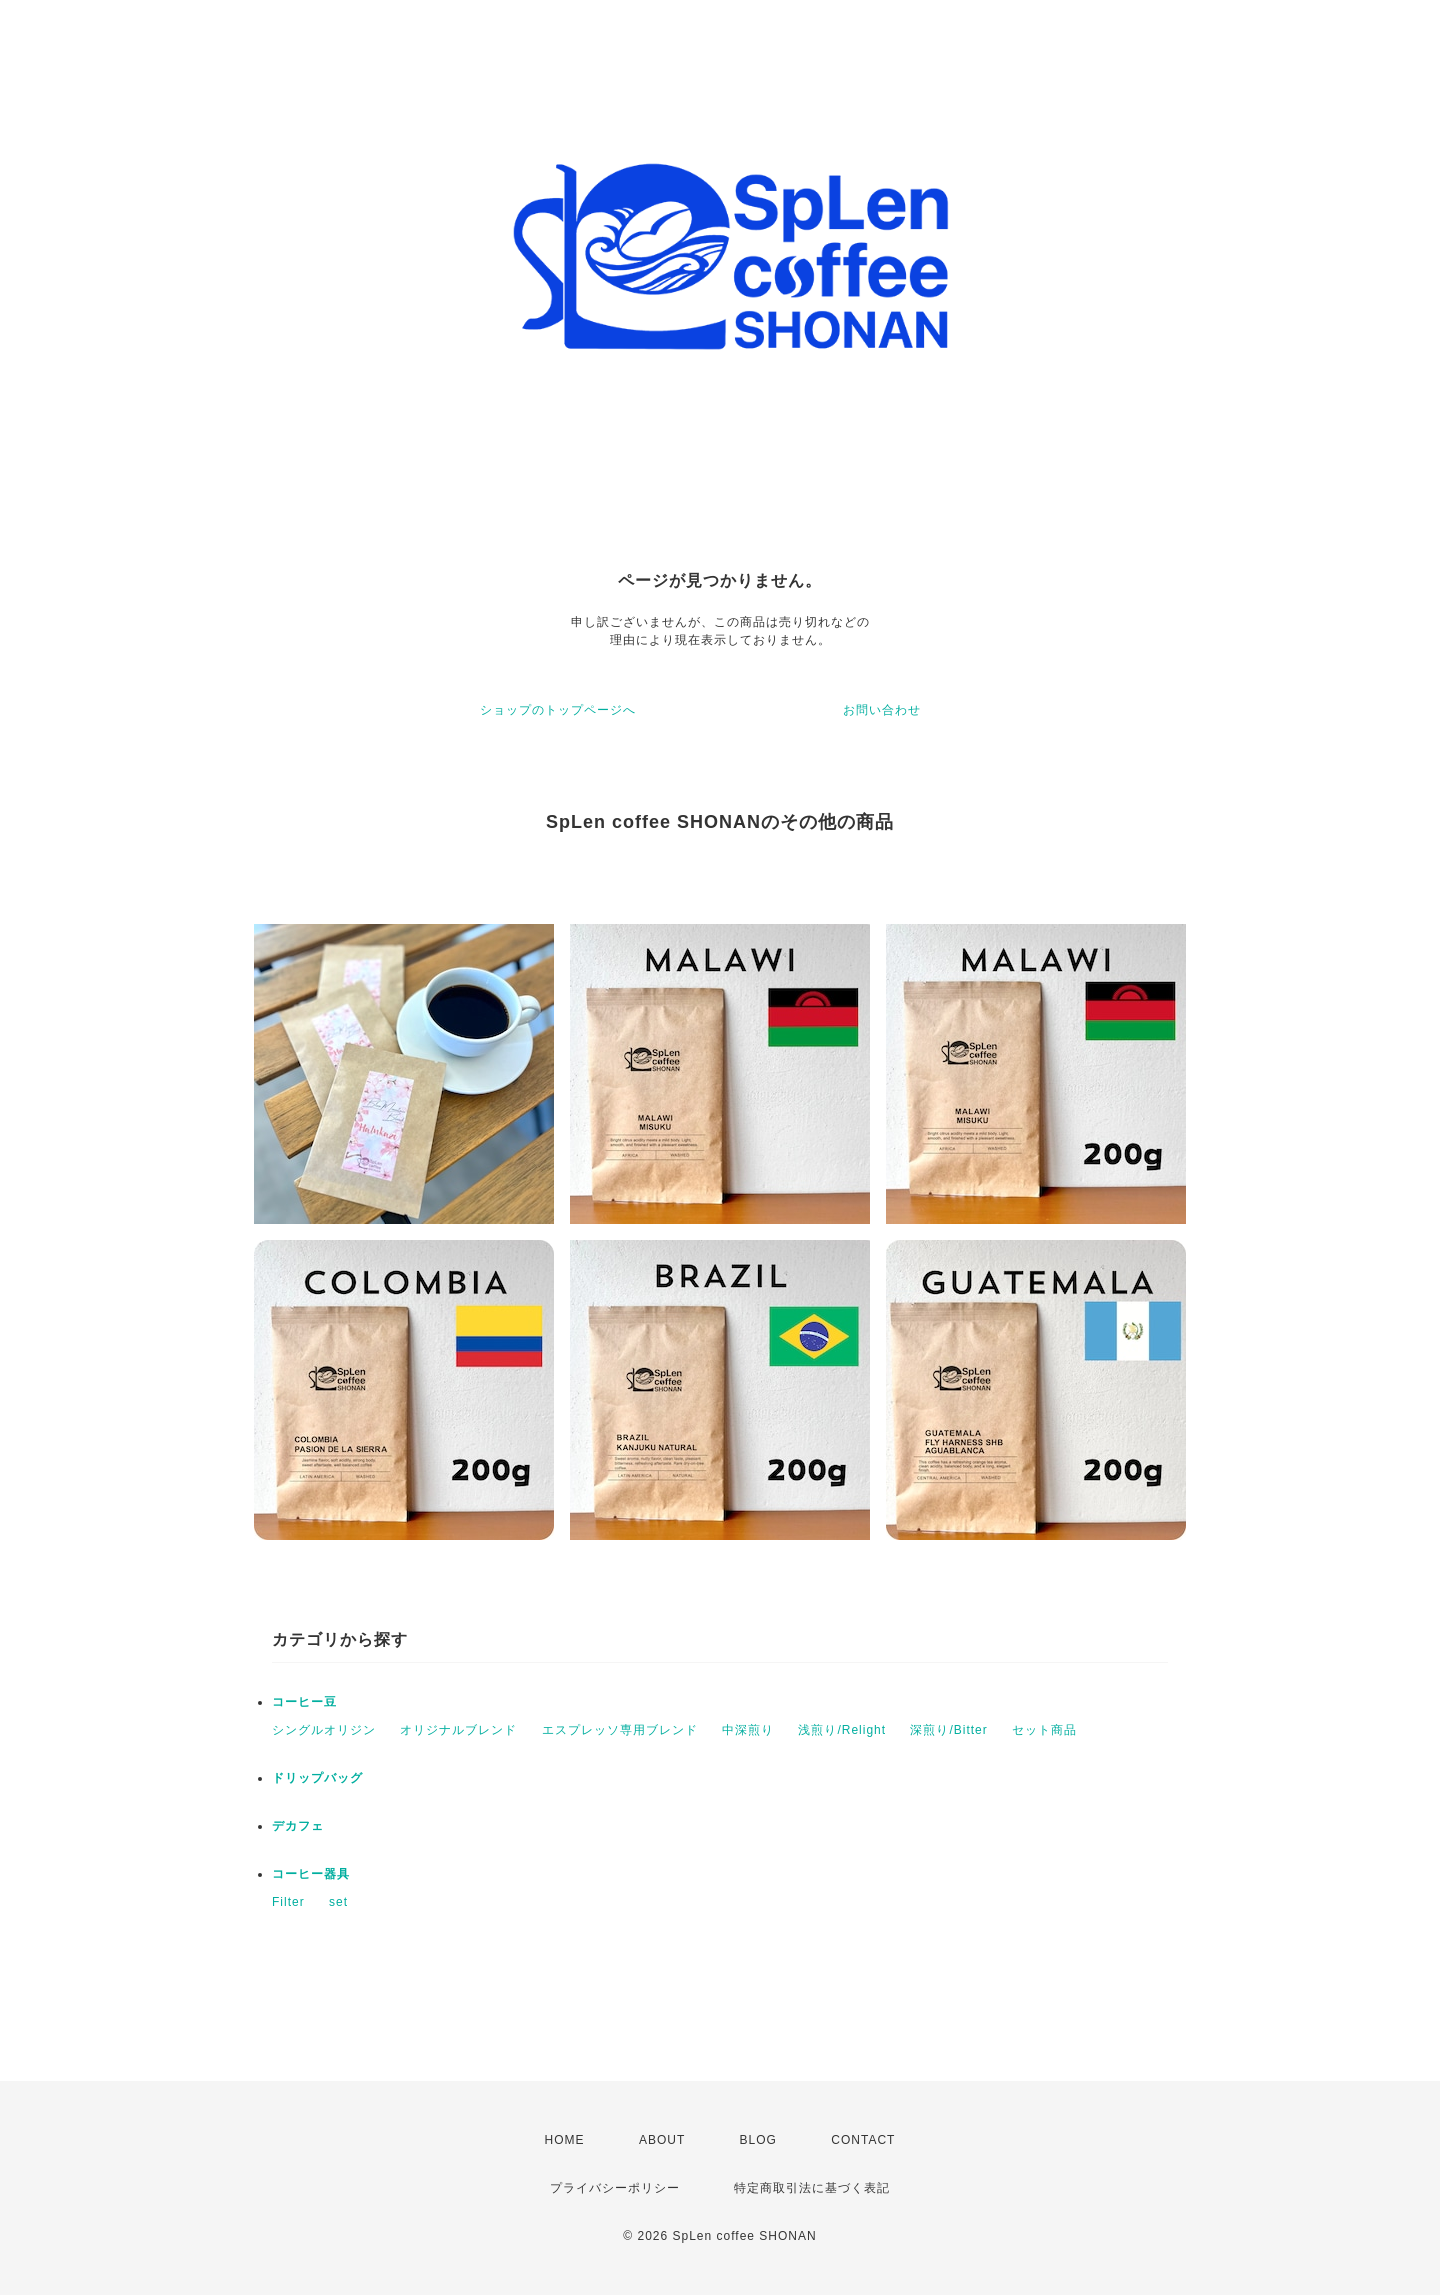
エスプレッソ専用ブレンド (620, 1730)
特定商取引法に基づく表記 (812, 2188)
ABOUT (662, 2140)
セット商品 (1044, 1730)
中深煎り (748, 1730)
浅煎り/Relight (842, 1730)
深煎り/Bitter (948, 1730)
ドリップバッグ (317, 1778)
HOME (565, 2140)
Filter (288, 1902)
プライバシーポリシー (615, 2188)
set (338, 1902)
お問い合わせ (882, 710)
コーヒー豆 (304, 1702)
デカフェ (298, 1826)
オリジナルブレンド (458, 1730)
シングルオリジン (324, 1730)
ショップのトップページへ (558, 710)
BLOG (758, 2140)
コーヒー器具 (311, 1874)
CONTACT (863, 2140)
